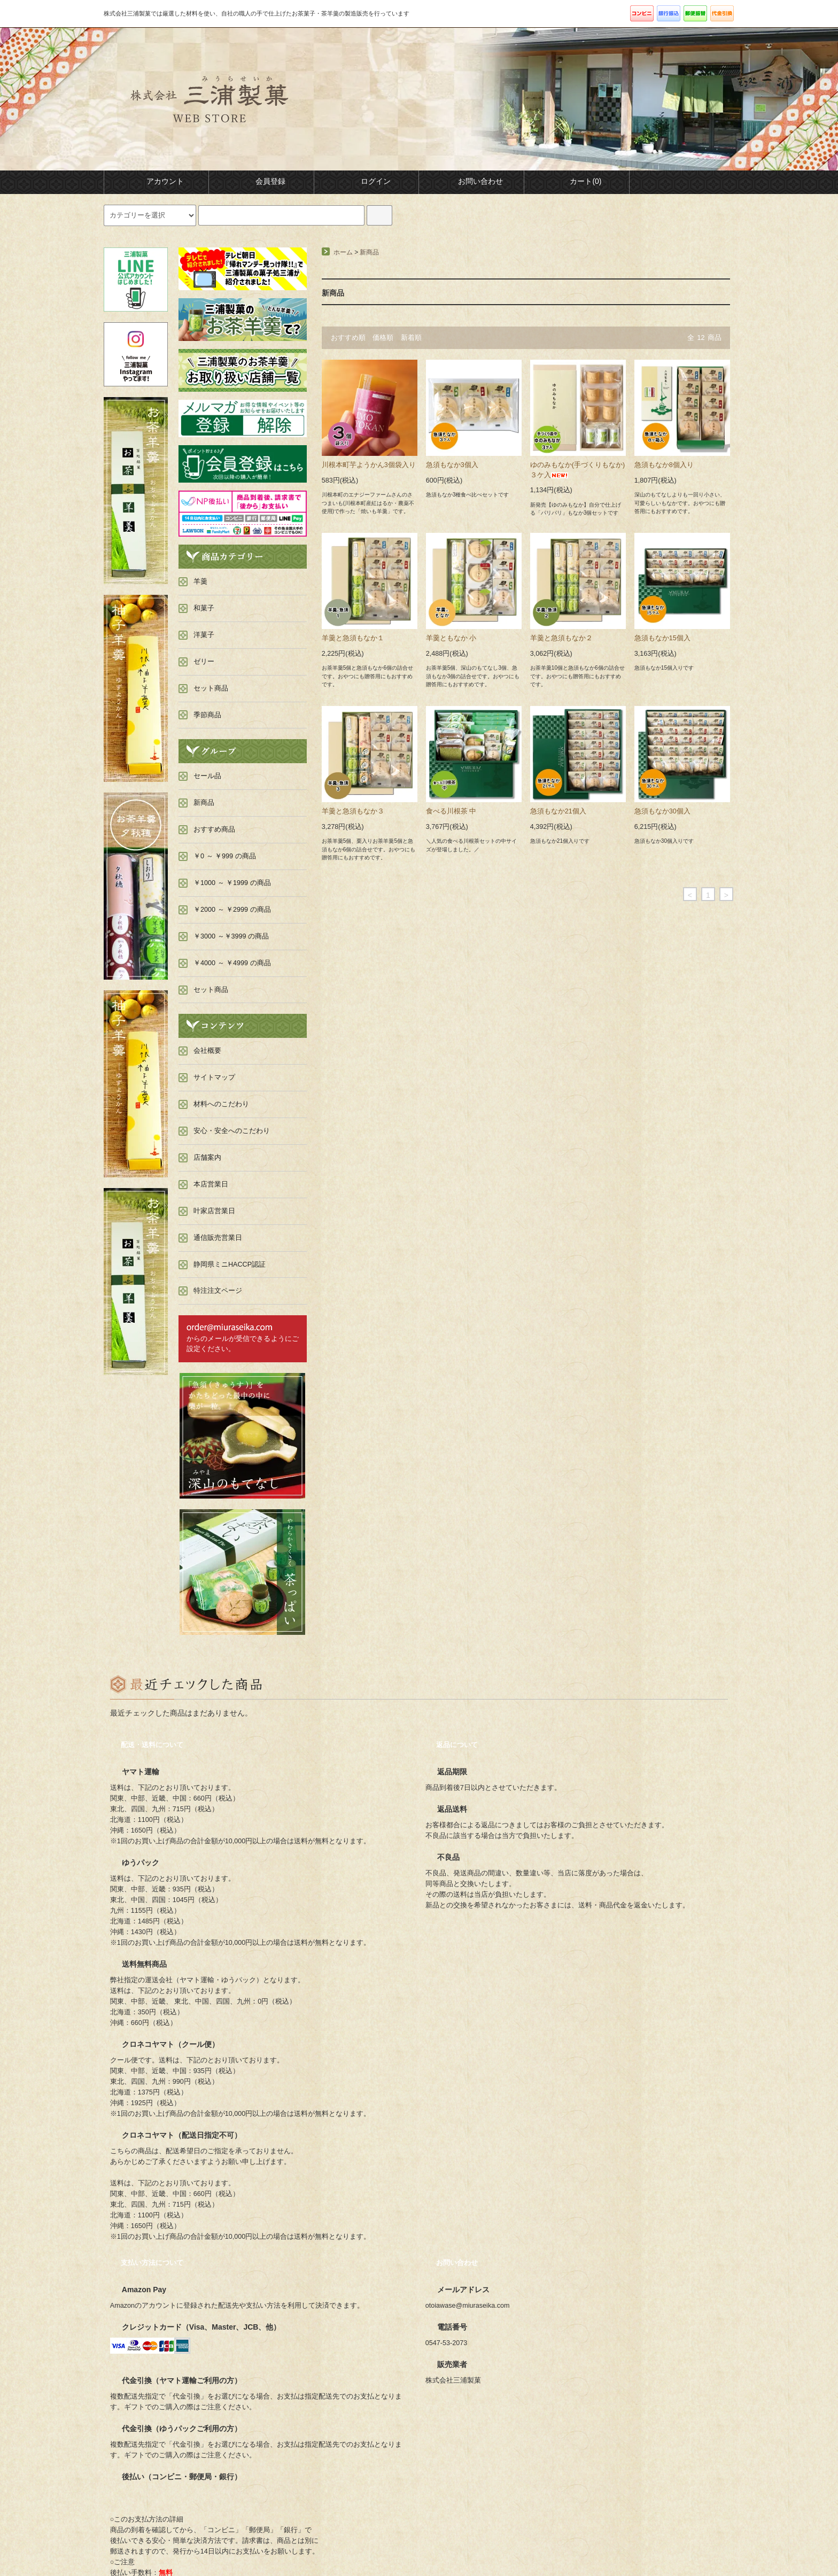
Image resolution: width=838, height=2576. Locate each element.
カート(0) (576, 181)
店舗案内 (207, 1157)
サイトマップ (214, 1077)
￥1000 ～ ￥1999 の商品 (232, 883)
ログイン (367, 181)
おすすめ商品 (214, 829)
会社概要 (207, 1050)
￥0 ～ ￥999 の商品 (224, 856)
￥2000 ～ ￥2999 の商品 (232, 909)
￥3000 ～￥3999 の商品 (231, 936)
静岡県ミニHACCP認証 (229, 1264)
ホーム (343, 252)
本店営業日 (210, 1184)
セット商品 (210, 990)
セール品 (207, 776)
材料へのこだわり (221, 1104)
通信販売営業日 (217, 1238)
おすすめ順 (348, 338)
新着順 (411, 338)
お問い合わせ (471, 181)
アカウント (156, 181)
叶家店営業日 (214, 1211)
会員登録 (261, 181)
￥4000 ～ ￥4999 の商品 (232, 963)
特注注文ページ (217, 1290)
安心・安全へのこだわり (231, 1131)
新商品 (369, 252)
